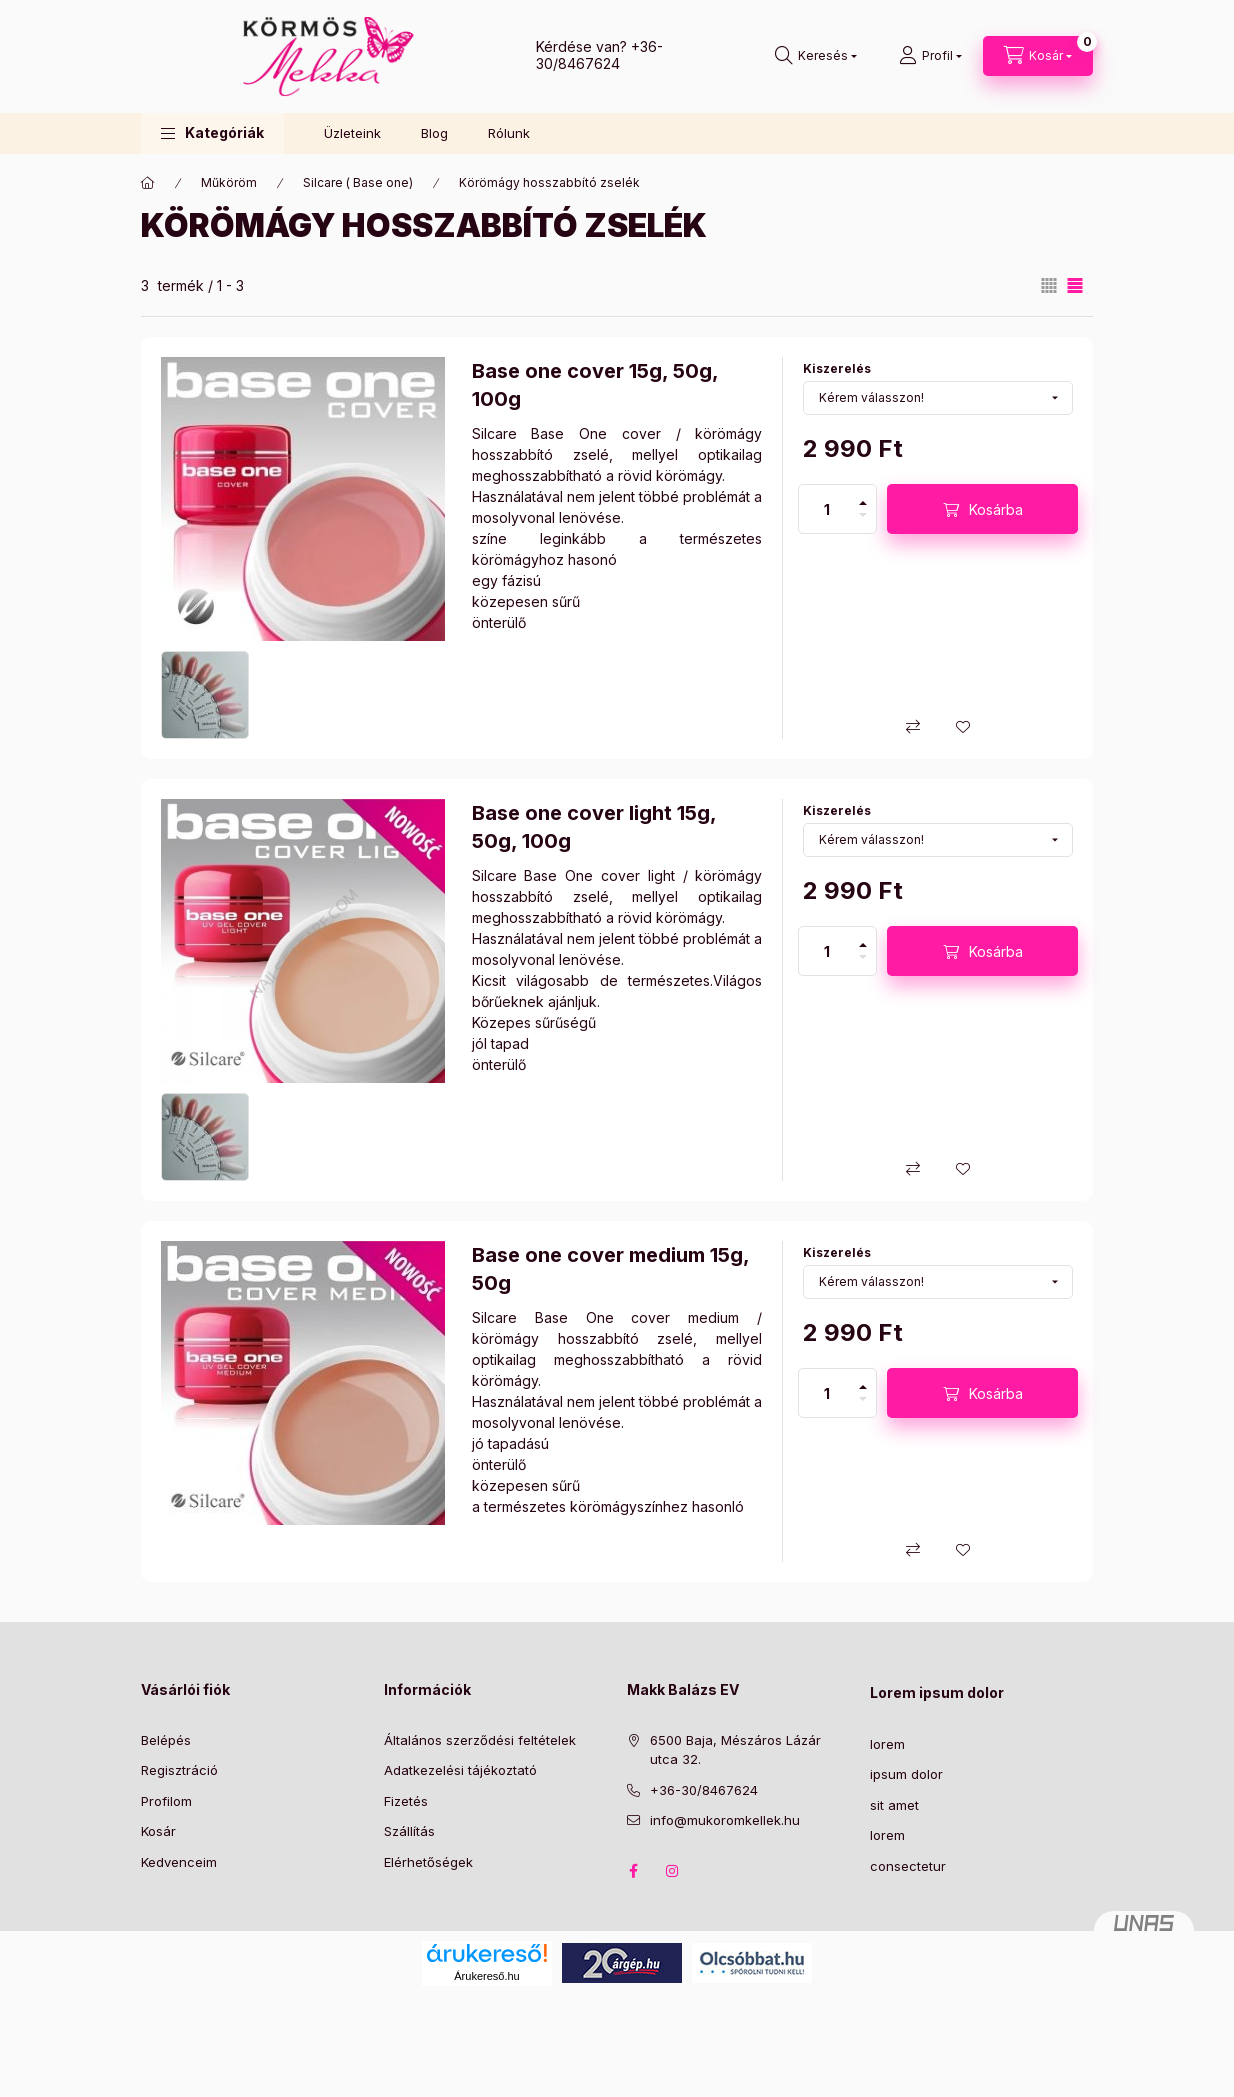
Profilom (166, 1801)
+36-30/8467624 (599, 55)
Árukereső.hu (486, 1976)
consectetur (908, 1866)
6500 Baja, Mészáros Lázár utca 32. (735, 1750)
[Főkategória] (148, 183)
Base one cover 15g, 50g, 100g (595, 385)
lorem (887, 1744)
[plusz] (863, 497)
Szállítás (409, 1831)
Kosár (158, 1831)
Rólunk (509, 133)
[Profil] (930, 56)
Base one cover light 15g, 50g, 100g (594, 827)
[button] (212, 133)
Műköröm (229, 182)
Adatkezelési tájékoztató (460, 1770)
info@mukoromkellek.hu (725, 1820)
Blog (434, 133)
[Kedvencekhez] (963, 727)
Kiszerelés (837, 369)
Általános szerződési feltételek (480, 1740)
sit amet (894, 1805)
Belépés (166, 1740)
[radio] (1049, 285)
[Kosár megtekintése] (1038, 56)
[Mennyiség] (827, 509)
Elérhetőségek (428, 1862)
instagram (673, 1871)
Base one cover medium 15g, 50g (610, 1269)
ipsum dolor (906, 1774)
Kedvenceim (179, 1862)
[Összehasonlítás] (913, 727)
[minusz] (863, 521)
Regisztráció (179, 1770)
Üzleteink (352, 133)
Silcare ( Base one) (358, 182)
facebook (633, 1871)
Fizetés (406, 1801)
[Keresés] (816, 56)
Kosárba (996, 509)
